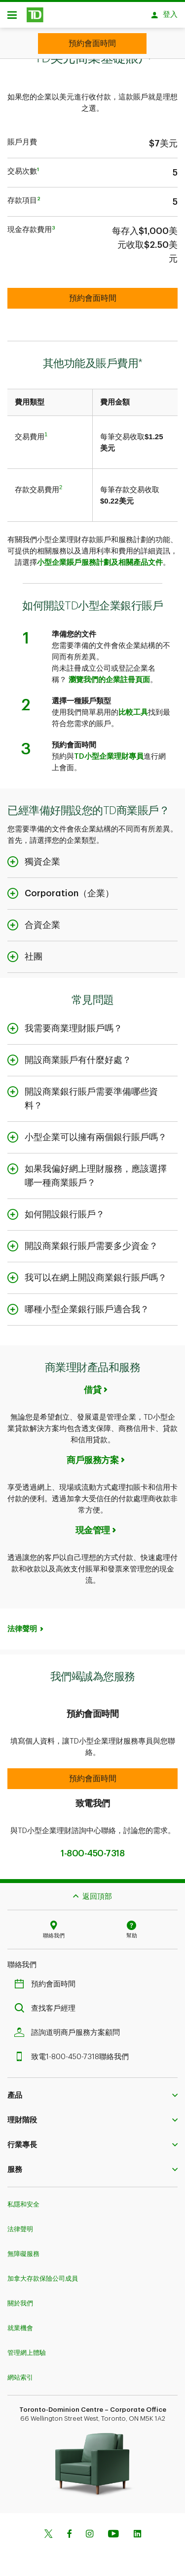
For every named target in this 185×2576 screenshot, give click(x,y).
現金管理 (92, 1525)
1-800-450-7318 (92, 1848)
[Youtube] (113, 2530)
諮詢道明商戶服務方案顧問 (69, 2027)
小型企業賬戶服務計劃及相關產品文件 (100, 557)
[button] (92, 1773)
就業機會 (20, 2323)
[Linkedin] (137, 2530)
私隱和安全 (23, 2199)
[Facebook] (69, 2530)
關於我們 (20, 2298)
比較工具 (133, 707)
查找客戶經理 (47, 2003)
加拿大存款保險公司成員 (42, 2273)
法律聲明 (22, 1624)
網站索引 (20, 2372)
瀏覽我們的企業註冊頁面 (109, 675)
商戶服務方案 (92, 1455)
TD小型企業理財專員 (109, 751)
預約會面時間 (47, 1979)
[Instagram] (89, 2530)
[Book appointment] (92, 43)
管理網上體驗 (26, 2348)
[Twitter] (48, 2530)
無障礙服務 (23, 2249)
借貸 (92, 1384)
